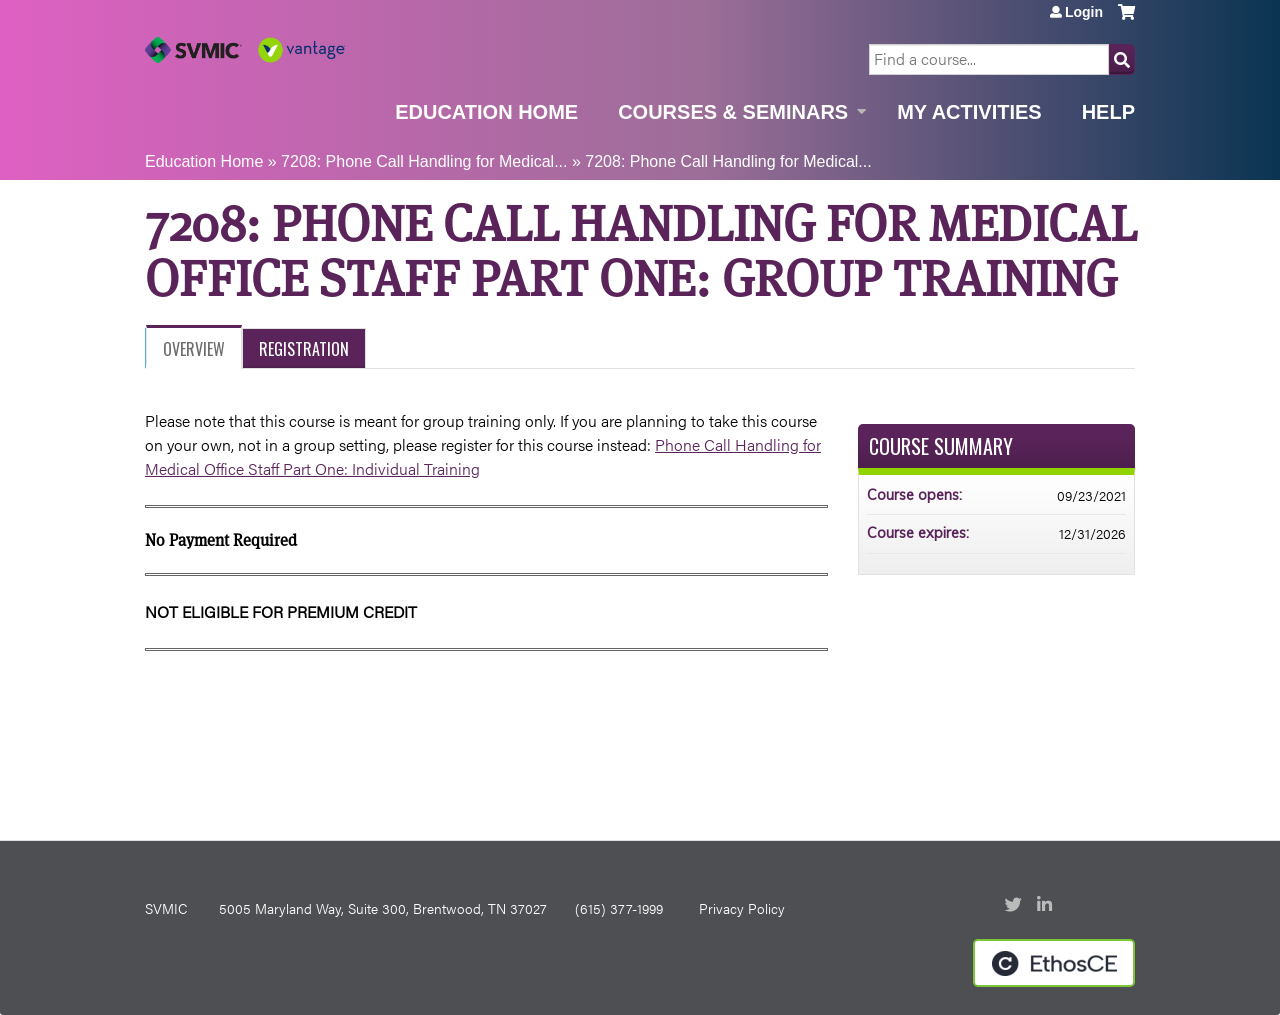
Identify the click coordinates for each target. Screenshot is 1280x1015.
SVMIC (166, 908)
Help (1108, 112)
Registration (304, 349)
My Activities (969, 112)
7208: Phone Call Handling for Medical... (424, 161)
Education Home (486, 112)
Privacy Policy (742, 908)
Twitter (1015, 906)
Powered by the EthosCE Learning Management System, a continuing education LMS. (1054, 963)
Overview (194, 349)
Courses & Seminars (733, 112)
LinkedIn (1047, 906)
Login (1084, 12)
